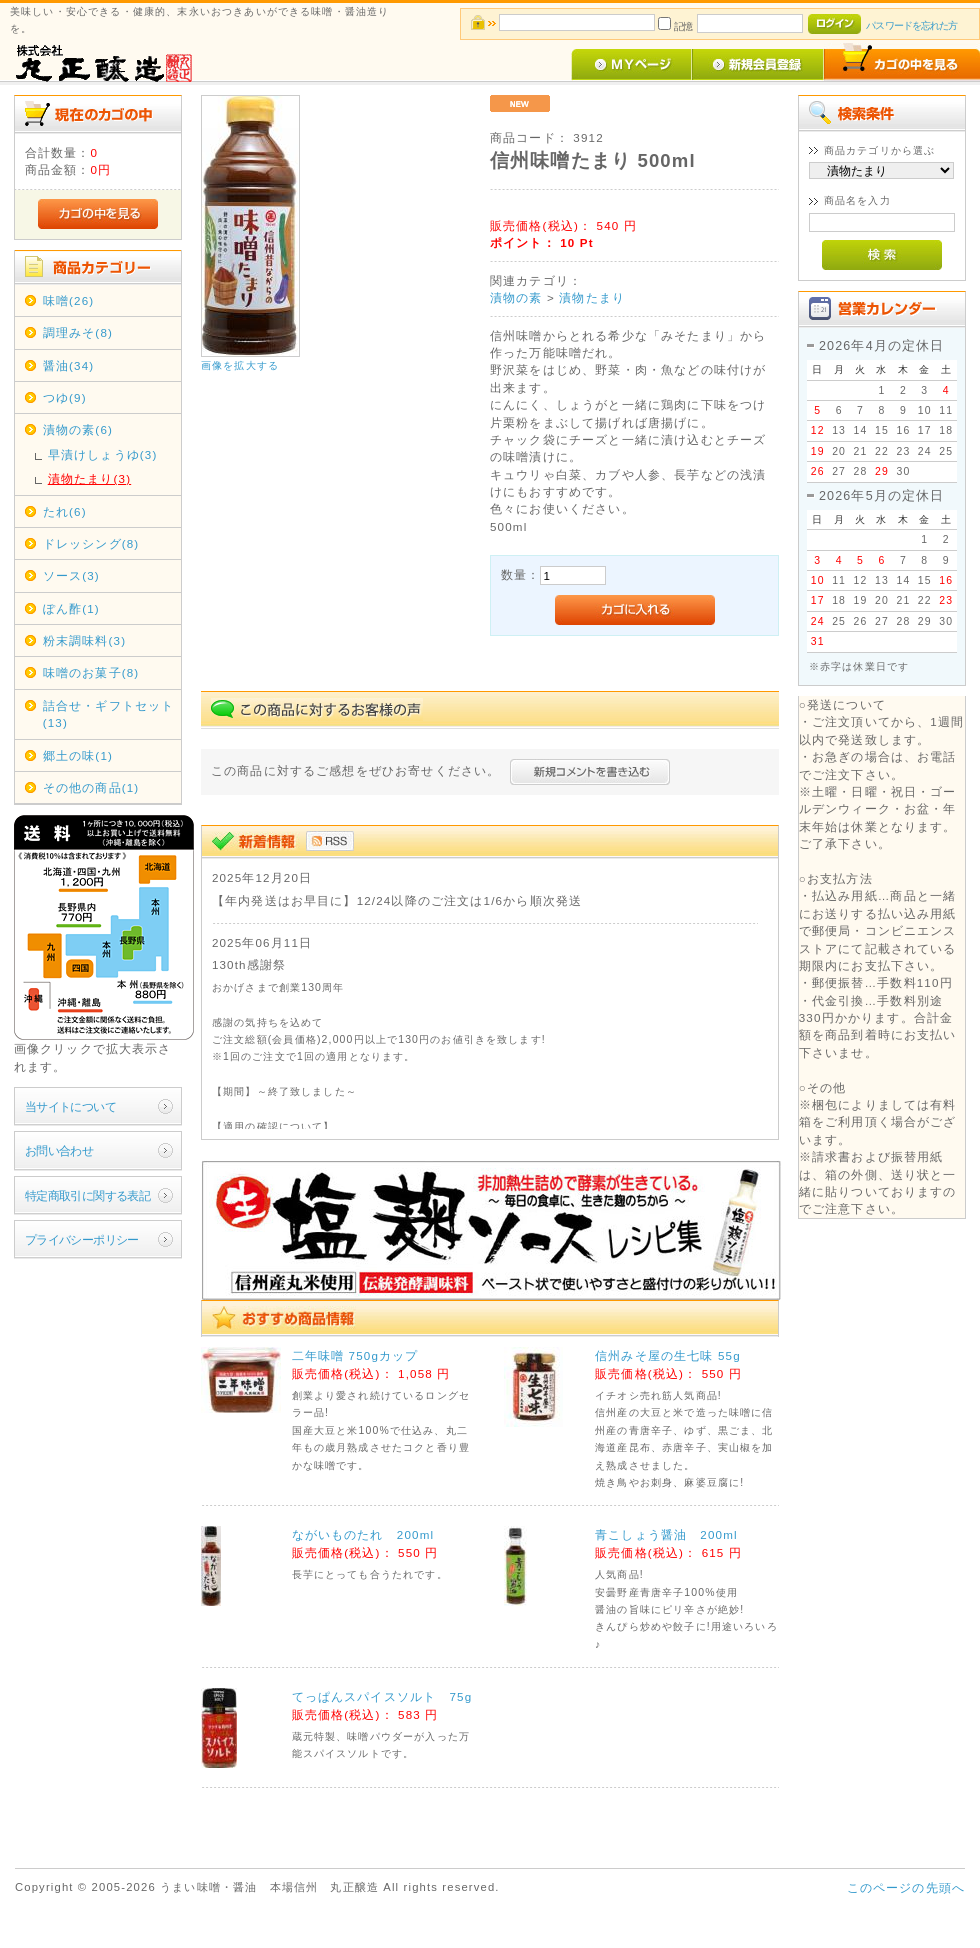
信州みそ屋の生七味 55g (668, 1355)
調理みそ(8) (78, 332)
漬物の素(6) (78, 429)
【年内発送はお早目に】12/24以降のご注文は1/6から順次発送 (397, 900)
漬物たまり (592, 297)
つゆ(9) (65, 397)
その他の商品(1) (91, 787)
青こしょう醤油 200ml (666, 1534)
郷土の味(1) (78, 755)
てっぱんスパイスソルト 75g (382, 1696)
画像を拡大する (240, 365)
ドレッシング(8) (91, 543)
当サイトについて (70, 1106)
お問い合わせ (59, 1150)
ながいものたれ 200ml (363, 1534)
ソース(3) (71, 575)
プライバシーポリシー (82, 1239)
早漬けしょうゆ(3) (103, 454)
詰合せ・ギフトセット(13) (109, 714)
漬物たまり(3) (89, 478)
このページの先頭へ (906, 1887)
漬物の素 (516, 297)
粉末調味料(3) (84, 640)
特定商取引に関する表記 (88, 1195)
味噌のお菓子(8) (91, 672)
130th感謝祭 (249, 964)
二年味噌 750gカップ (355, 1355)
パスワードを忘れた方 (911, 25)
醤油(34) (69, 365)
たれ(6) (65, 511)
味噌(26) (69, 300)
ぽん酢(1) (71, 608)
